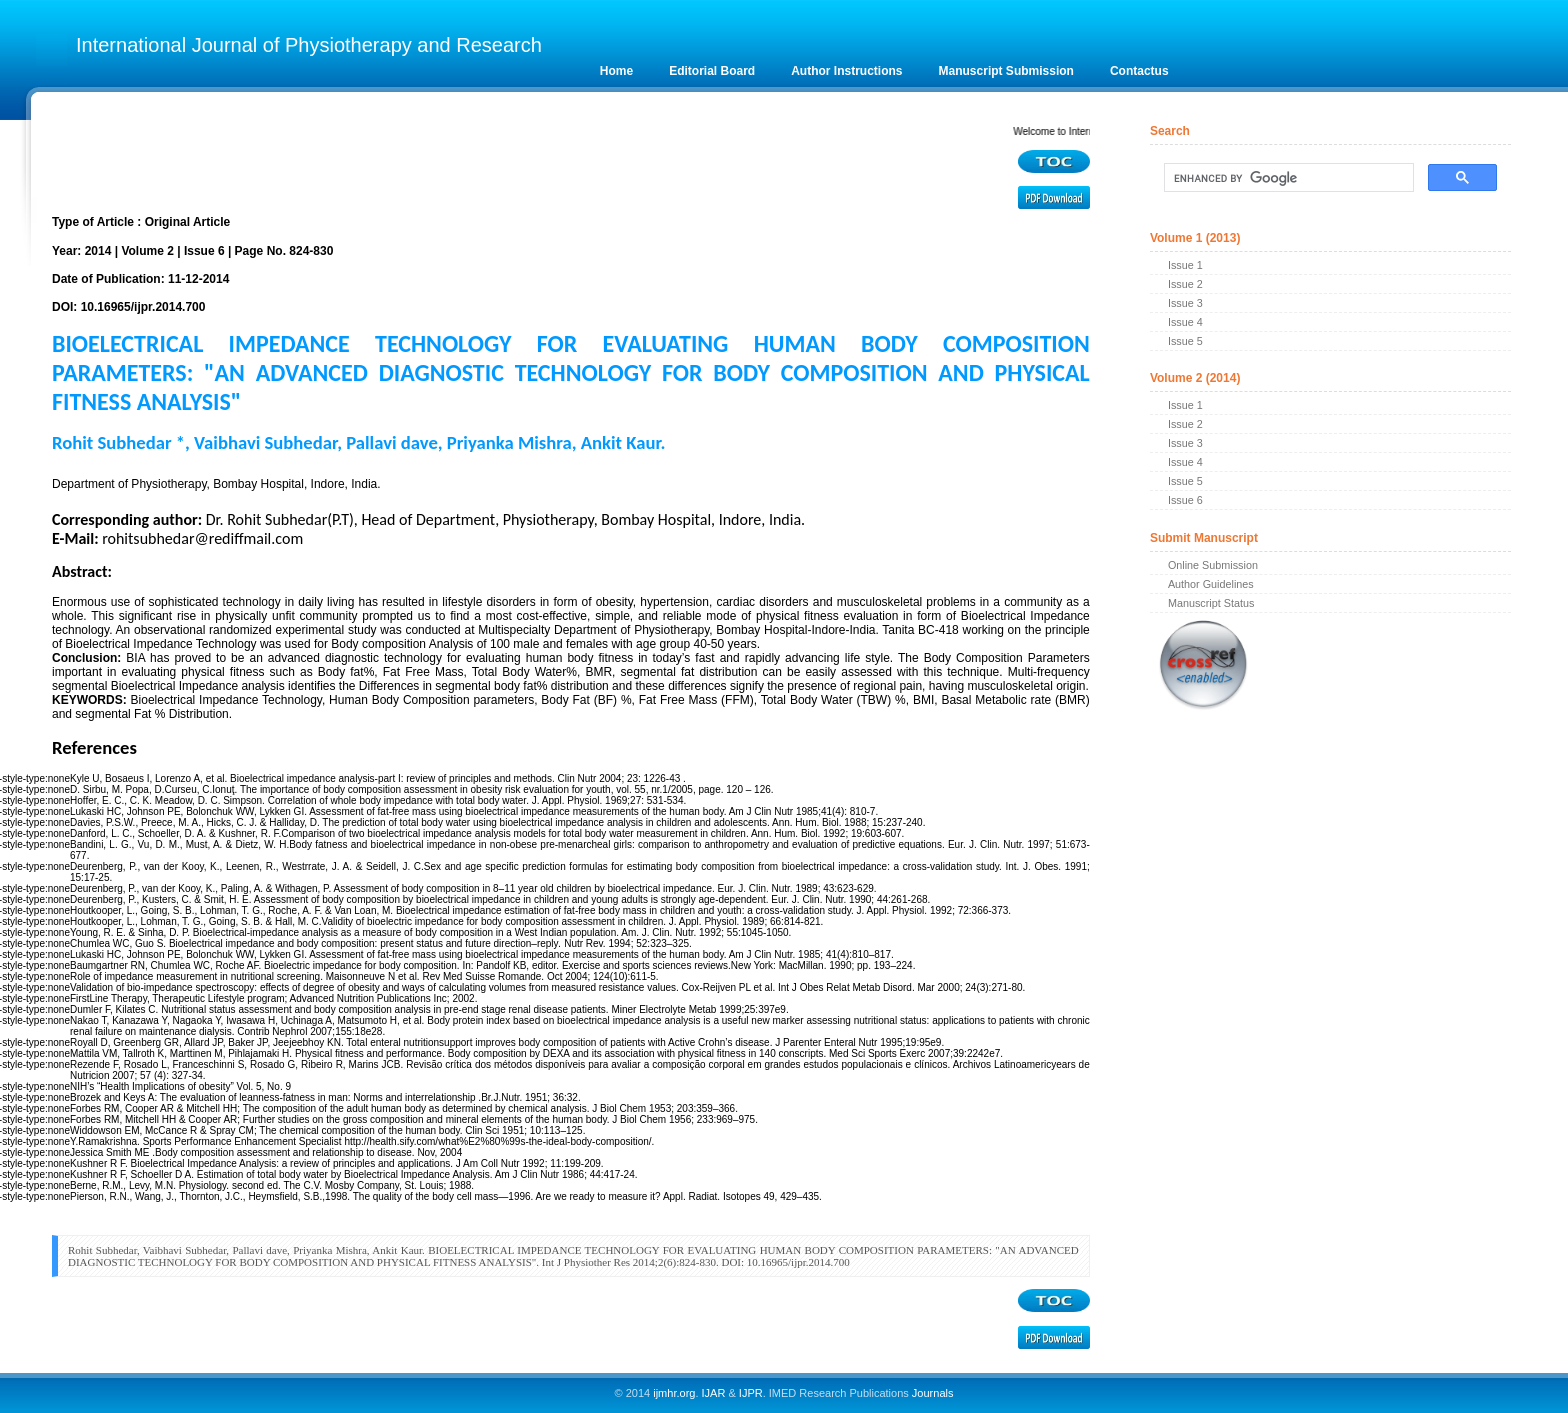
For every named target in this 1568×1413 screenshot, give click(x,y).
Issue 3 (1185, 303)
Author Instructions (846, 71)
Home (616, 71)
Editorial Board (712, 71)
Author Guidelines (1211, 584)
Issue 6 (1185, 500)
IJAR (714, 1393)
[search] (1287, 178)
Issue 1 (1185, 265)
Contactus (1139, 71)
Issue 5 (1185, 341)
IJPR (751, 1393)
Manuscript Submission (1006, 71)
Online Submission (1213, 565)
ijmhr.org (674, 1393)
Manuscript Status (1211, 603)
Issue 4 (1185, 322)
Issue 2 (1185, 284)
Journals (931, 1393)
